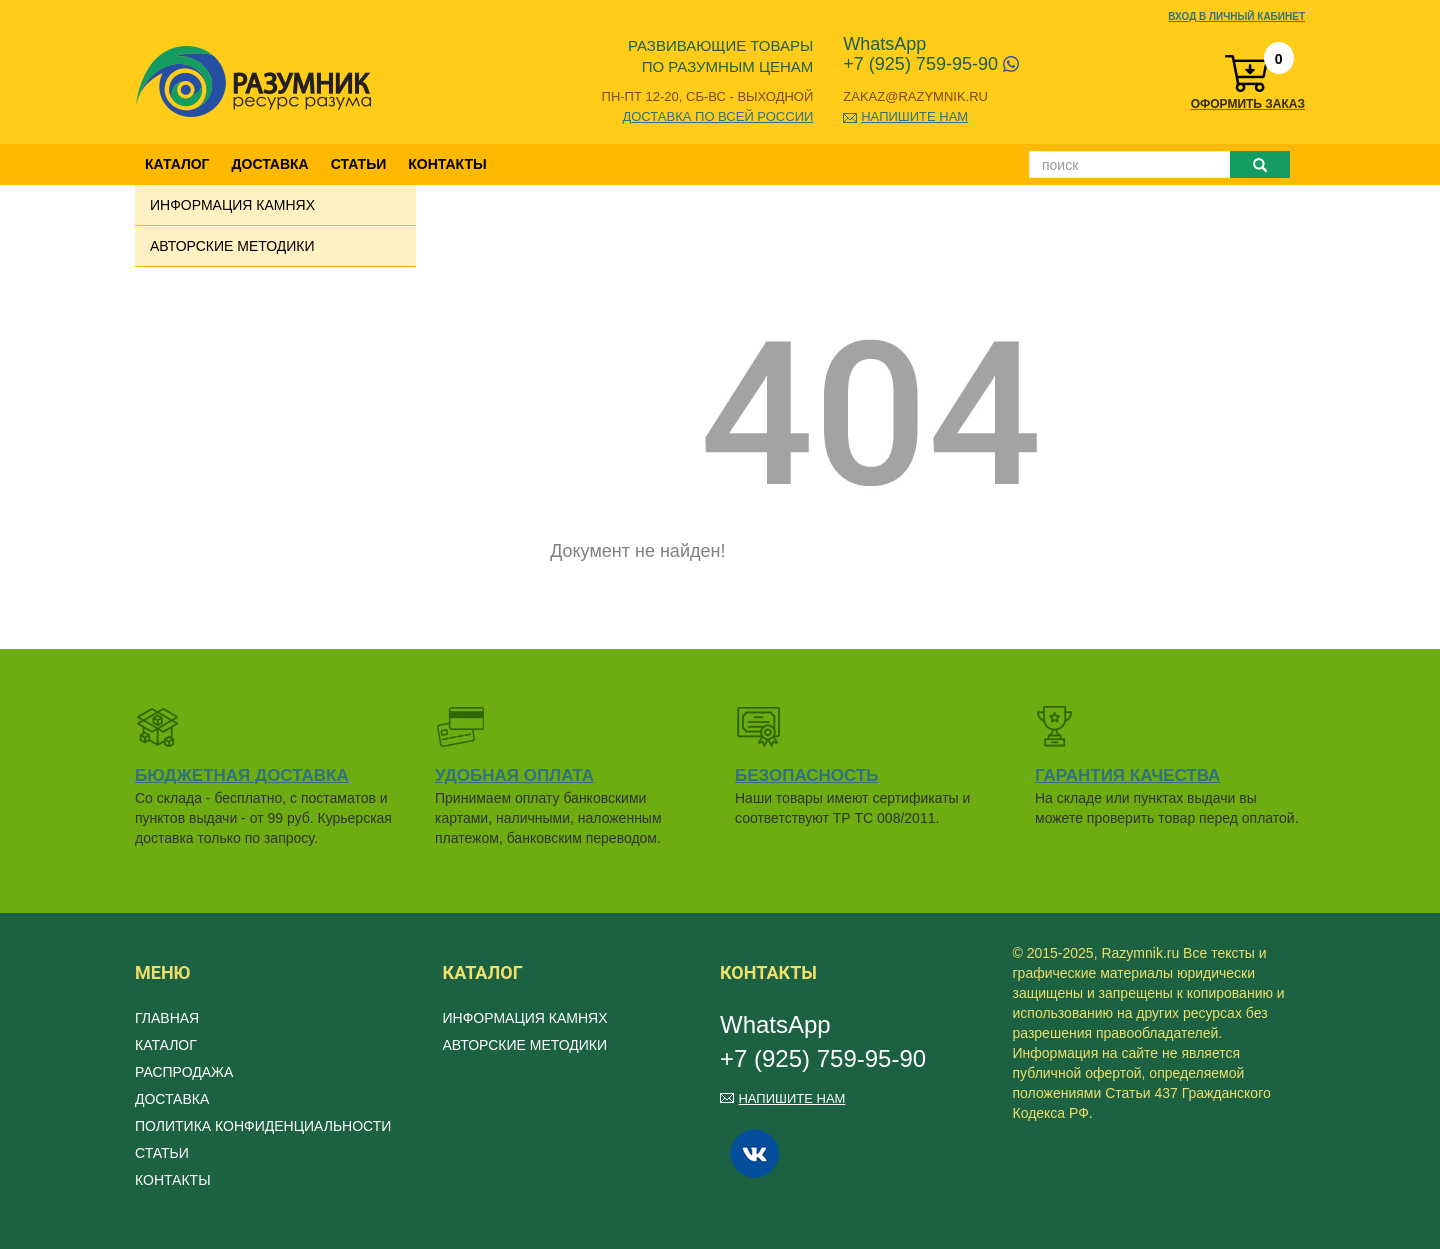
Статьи (359, 164)
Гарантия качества (1127, 775)
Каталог (177, 164)
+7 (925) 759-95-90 (931, 64)
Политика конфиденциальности (263, 1126)
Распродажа (184, 1072)
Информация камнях (232, 205)
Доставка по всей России (717, 116)
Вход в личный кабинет (1236, 16)
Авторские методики (232, 246)
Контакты (447, 164)
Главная (167, 1018)
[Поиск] (1129, 164)
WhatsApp (884, 44)
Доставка (270, 164)
